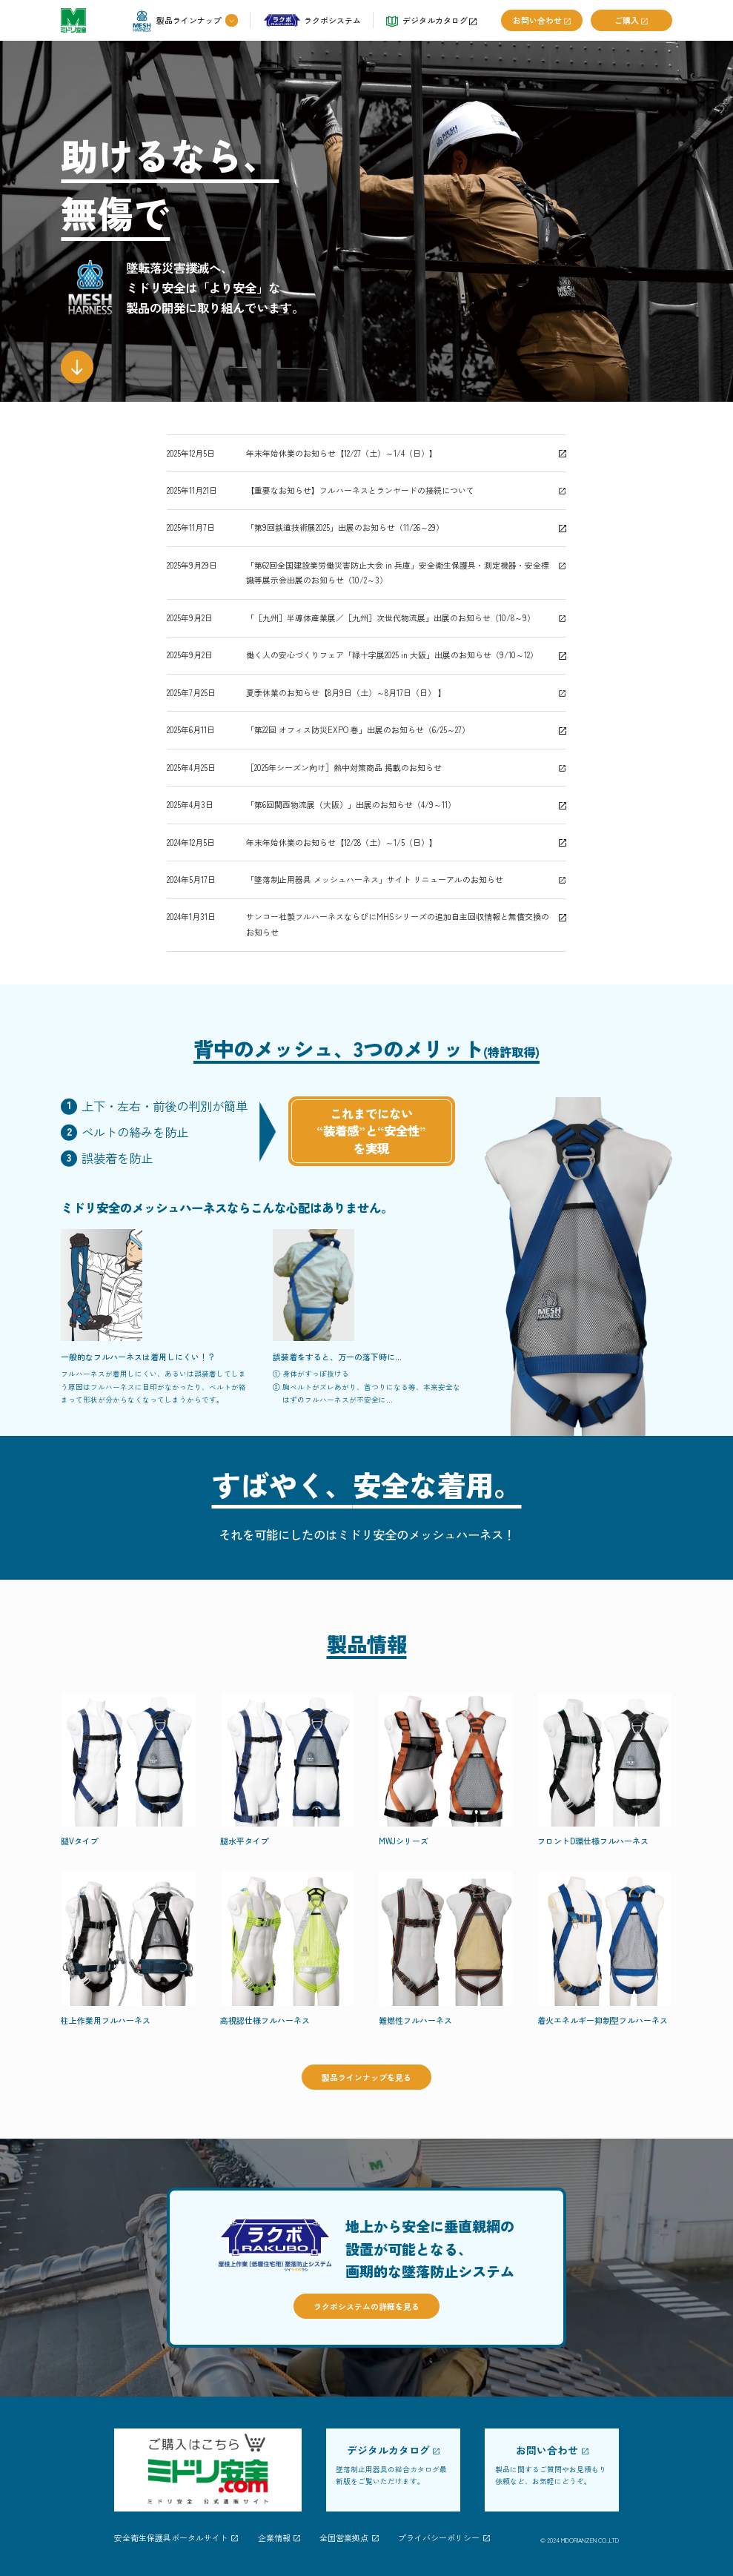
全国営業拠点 (343, 2538)
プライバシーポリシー (439, 2538)
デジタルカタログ (388, 2451)
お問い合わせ (547, 2451)
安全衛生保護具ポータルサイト (171, 2538)
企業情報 (274, 2538)
